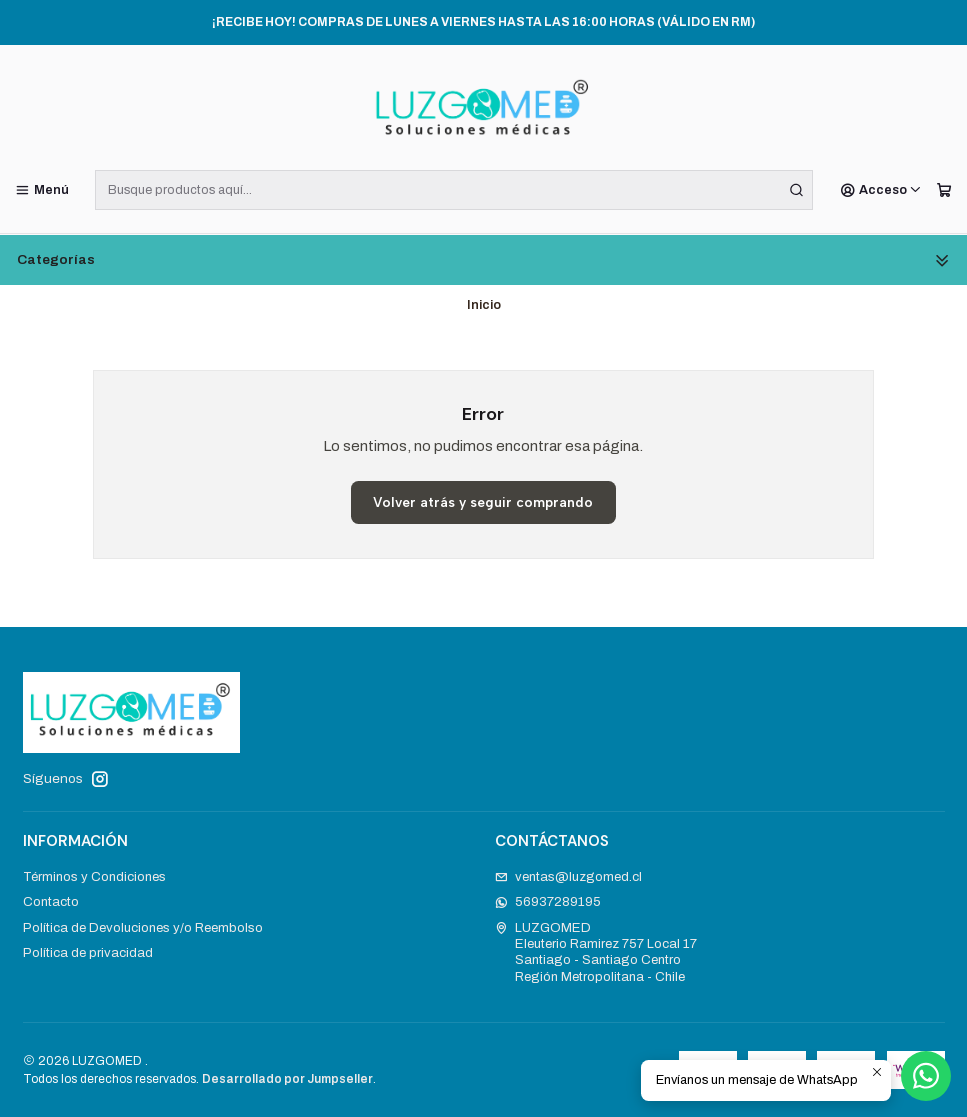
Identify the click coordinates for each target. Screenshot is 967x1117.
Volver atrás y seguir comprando (483, 502)
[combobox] (454, 190)
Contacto (51, 901)
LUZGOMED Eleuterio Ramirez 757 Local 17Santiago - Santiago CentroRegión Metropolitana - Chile (596, 952)
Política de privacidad (88, 952)
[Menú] (42, 190)
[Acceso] (881, 190)
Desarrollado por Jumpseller (287, 1079)
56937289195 (548, 901)
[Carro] (944, 190)
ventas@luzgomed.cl (569, 876)
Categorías (483, 260)
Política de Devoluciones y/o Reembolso (143, 927)
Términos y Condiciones (94, 876)
